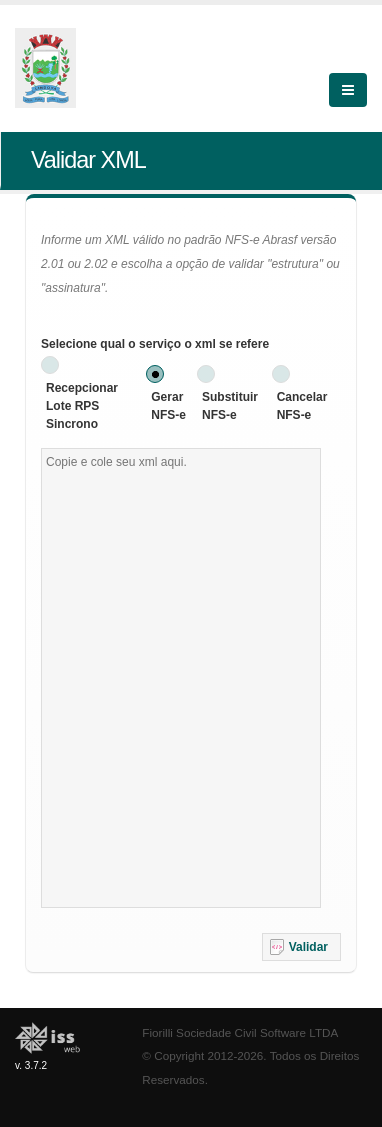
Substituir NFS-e (230, 406)
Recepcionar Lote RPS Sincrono (82, 406)
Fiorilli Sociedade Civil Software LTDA (240, 1032)
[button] (301, 947)
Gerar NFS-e (168, 406)
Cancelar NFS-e (302, 406)
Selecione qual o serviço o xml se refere (155, 344)
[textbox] (181, 678)
